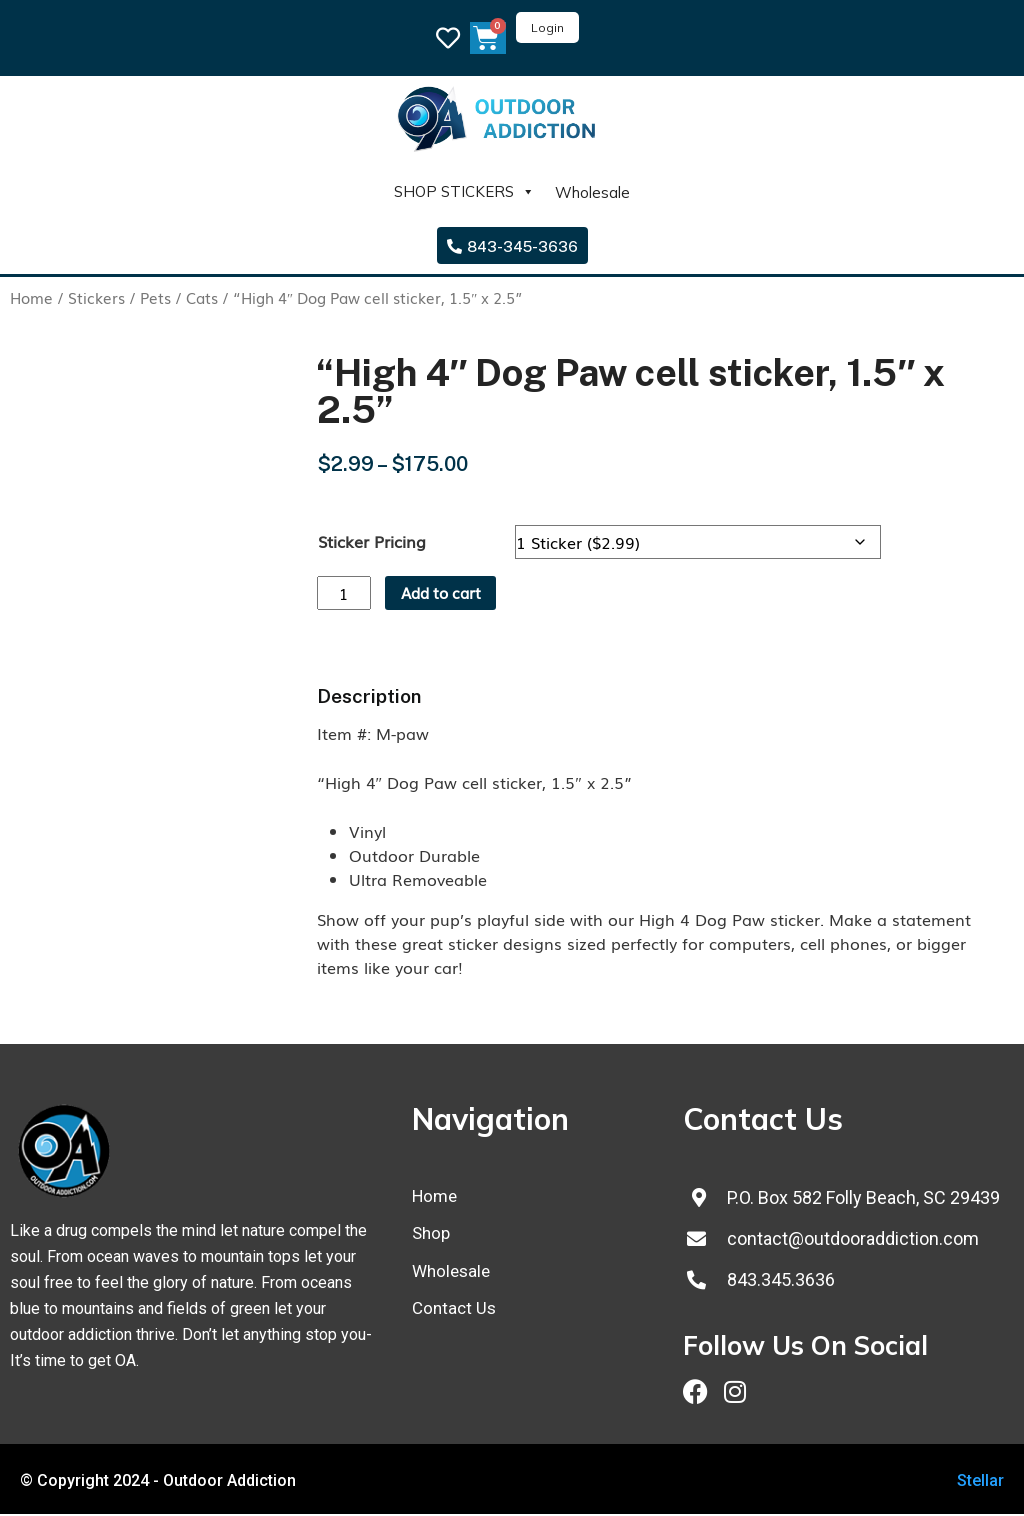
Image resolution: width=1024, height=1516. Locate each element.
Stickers (96, 297)
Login (547, 27)
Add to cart (448, 594)
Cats (202, 297)
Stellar (980, 1482)
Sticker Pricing (372, 541)
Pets (155, 297)
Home (31, 297)
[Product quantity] (346, 594)
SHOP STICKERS (464, 192)
